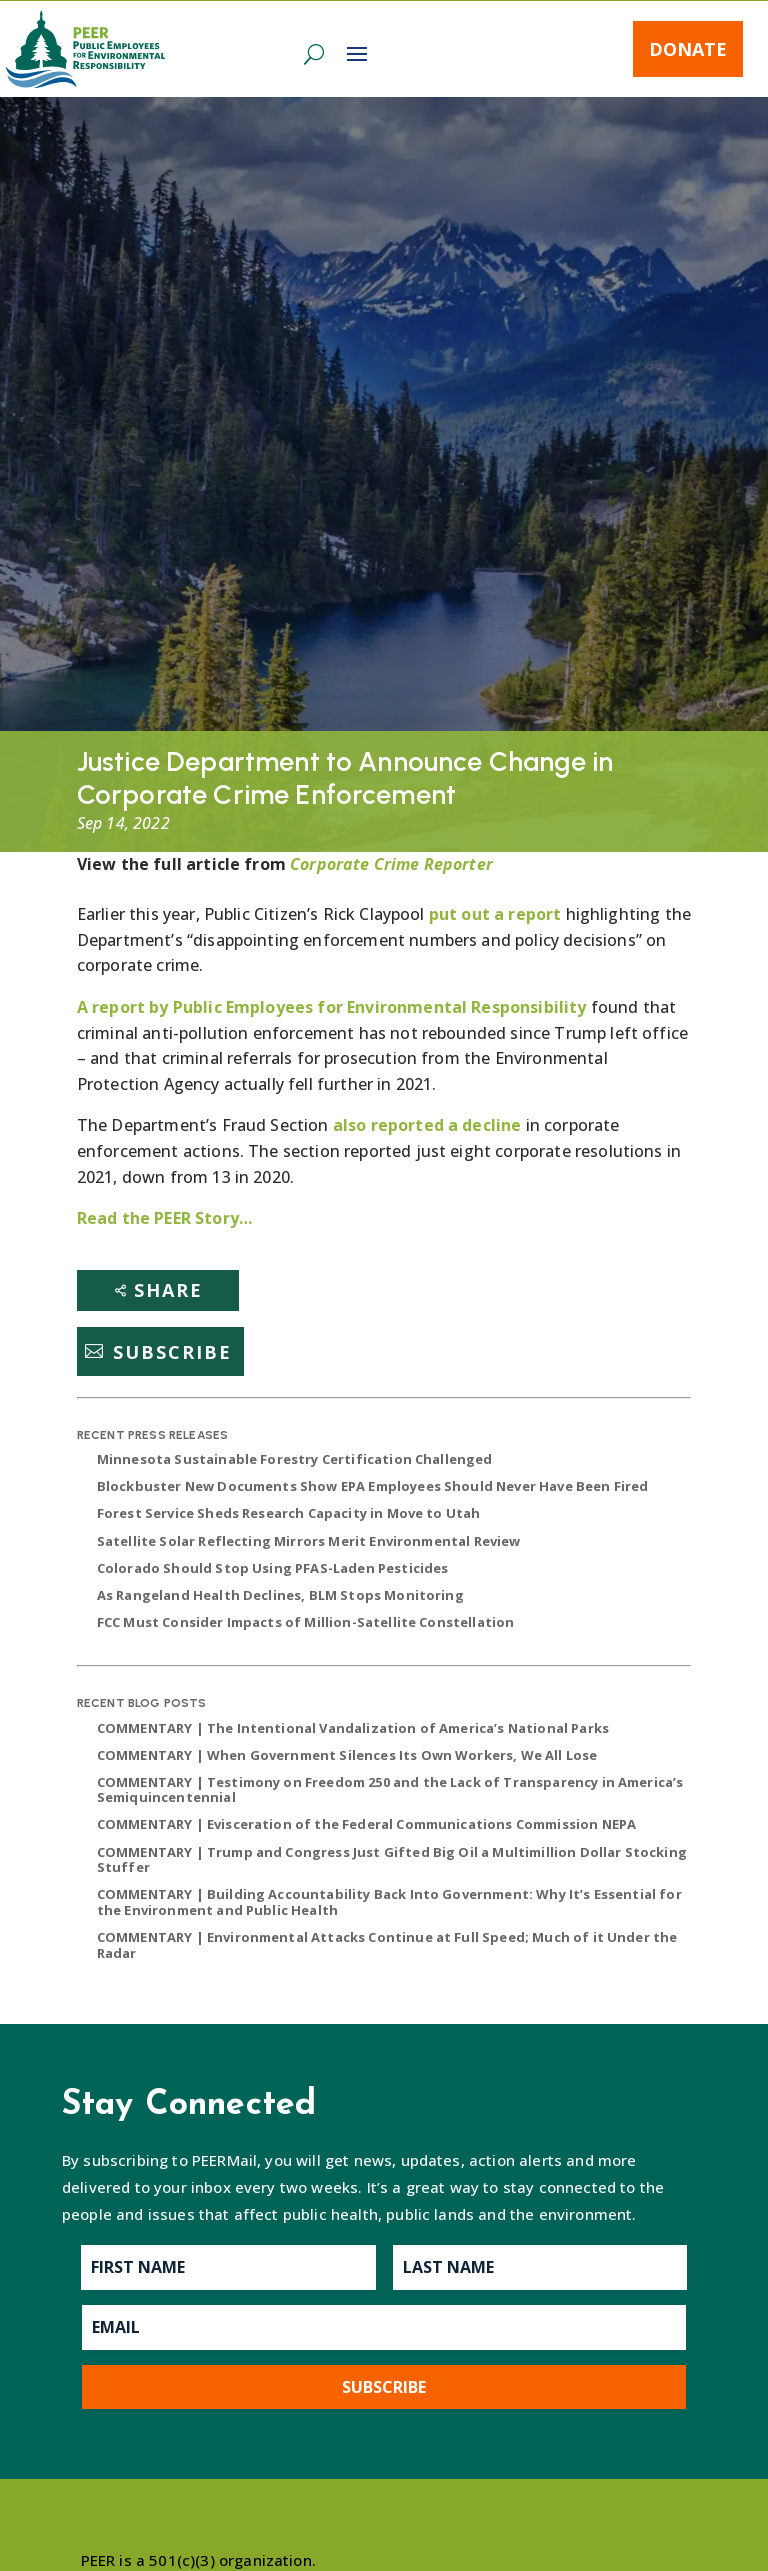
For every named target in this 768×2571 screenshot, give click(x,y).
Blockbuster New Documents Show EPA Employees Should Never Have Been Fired (373, 1486)
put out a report (495, 914)
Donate (688, 49)
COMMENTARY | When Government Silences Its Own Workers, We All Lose (347, 1755)
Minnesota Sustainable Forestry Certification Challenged (295, 1459)
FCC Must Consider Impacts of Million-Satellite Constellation (306, 1622)
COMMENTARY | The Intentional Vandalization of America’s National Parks (353, 1728)
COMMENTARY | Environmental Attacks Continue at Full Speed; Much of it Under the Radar (387, 1945)
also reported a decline (425, 1125)
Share (168, 1290)
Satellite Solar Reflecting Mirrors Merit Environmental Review (309, 1541)
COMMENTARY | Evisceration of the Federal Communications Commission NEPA (366, 1824)
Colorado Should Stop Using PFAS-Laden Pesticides (273, 1568)
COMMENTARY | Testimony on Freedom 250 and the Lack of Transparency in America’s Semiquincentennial (390, 1790)
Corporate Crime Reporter (391, 864)
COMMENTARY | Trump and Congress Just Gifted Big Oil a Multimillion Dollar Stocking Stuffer (392, 1860)
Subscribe (172, 1351)
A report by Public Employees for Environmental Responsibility (332, 1007)
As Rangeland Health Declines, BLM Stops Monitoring (280, 1595)
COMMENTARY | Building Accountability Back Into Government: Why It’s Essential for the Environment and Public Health (389, 1902)
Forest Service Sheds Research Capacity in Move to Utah (289, 1513)
